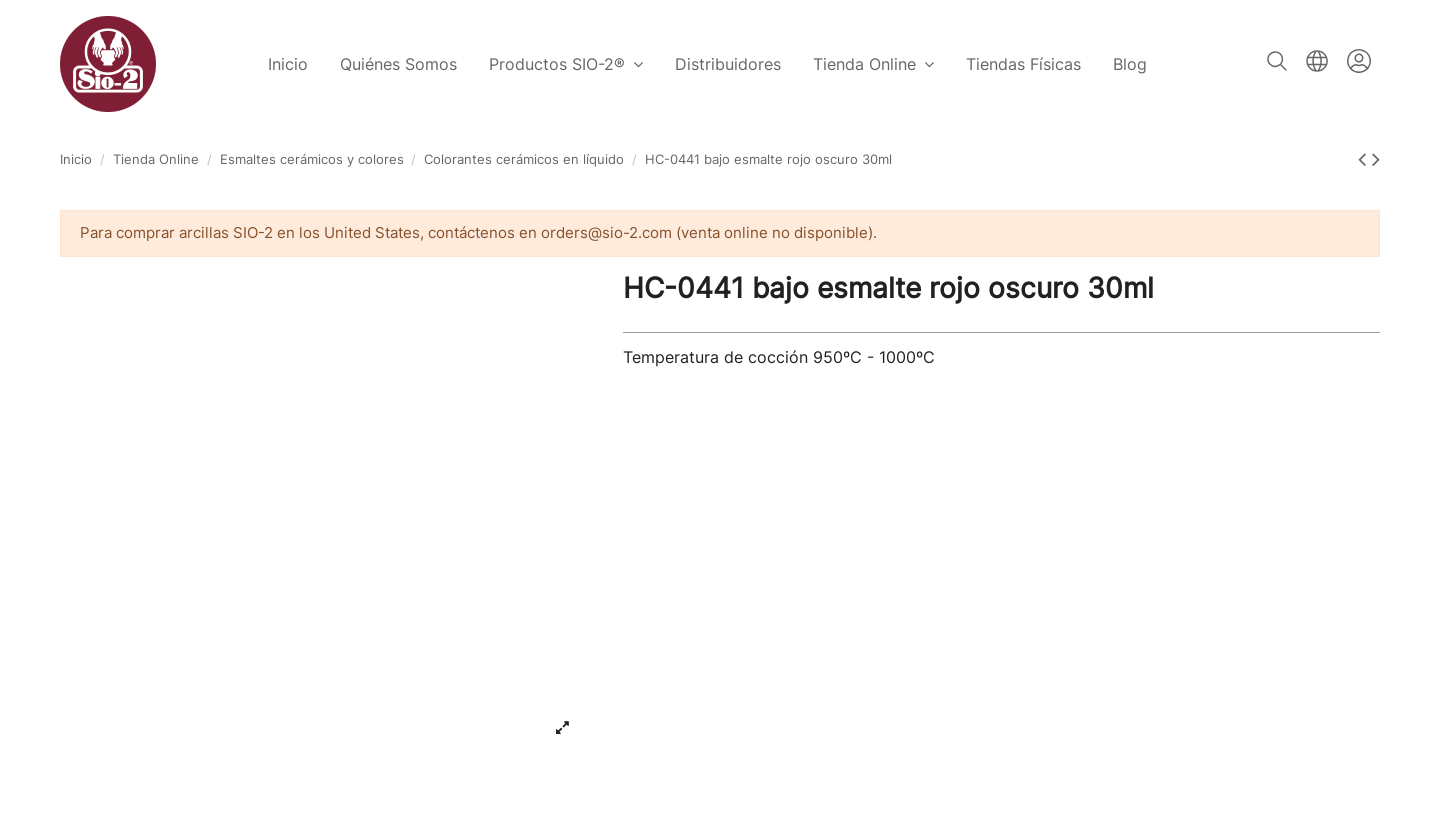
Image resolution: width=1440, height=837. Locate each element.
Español (1317, 61)
